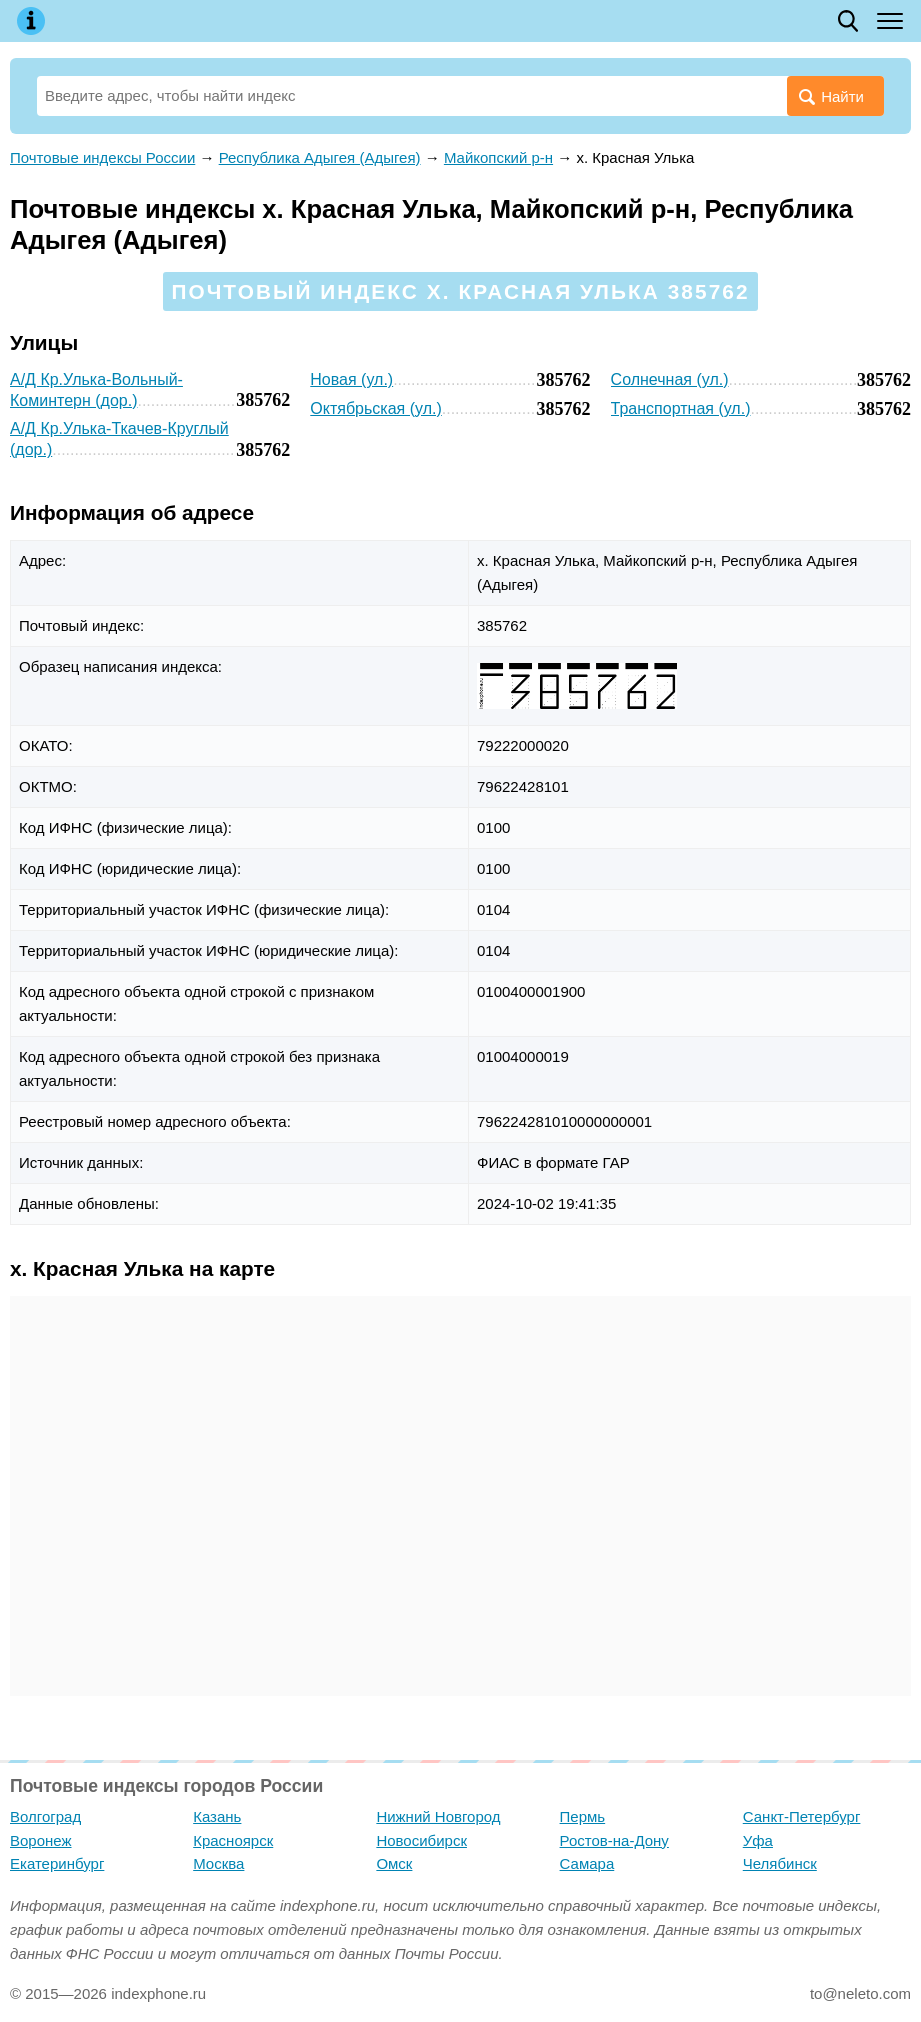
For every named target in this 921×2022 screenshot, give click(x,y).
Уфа (758, 1840)
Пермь (583, 1816)
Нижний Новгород (438, 1816)
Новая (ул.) (351, 379)
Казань (217, 1816)
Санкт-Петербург (802, 1816)
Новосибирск (421, 1840)
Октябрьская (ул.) (375, 408)
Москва (218, 1863)
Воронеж (41, 1840)
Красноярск (233, 1840)
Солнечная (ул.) (670, 379)
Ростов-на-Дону (614, 1840)
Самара (587, 1863)
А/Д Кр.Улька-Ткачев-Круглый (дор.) (119, 439)
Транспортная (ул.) (681, 408)
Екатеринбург (57, 1863)
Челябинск (780, 1863)
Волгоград (45, 1816)
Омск (394, 1863)
